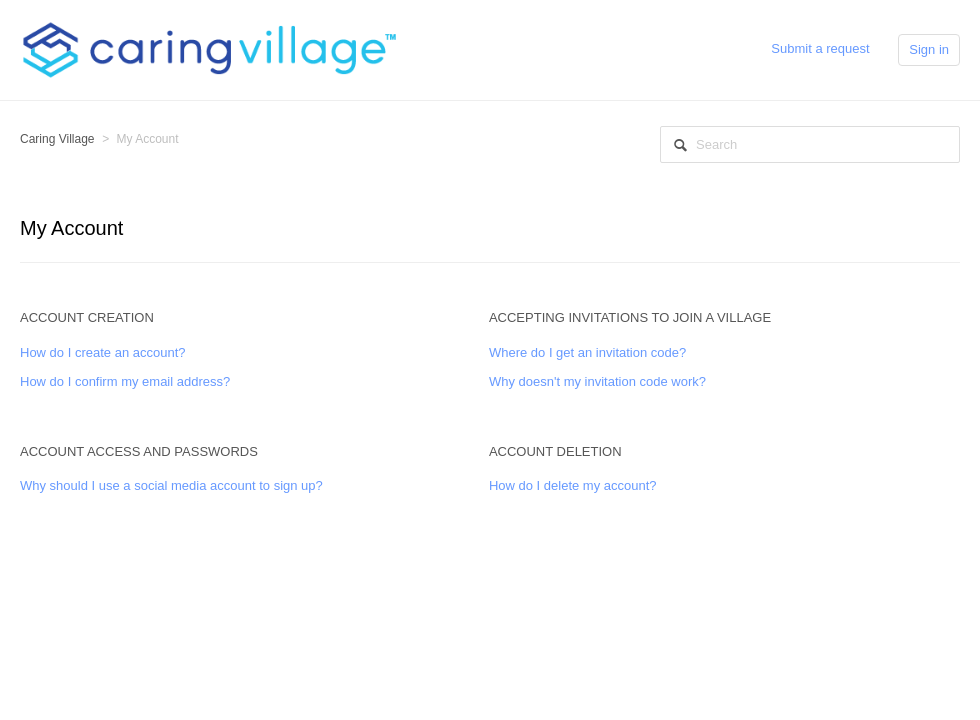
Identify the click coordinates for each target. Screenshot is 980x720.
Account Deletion (555, 451)
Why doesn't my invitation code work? (597, 381)
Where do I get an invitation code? (587, 352)
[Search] (810, 144)
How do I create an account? (103, 352)
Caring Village (57, 139)
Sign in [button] (929, 49)
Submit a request (820, 48)
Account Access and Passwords (139, 451)
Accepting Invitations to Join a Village (630, 317)
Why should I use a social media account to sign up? (171, 485)
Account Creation (87, 317)
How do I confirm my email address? (125, 381)
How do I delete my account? (573, 485)
